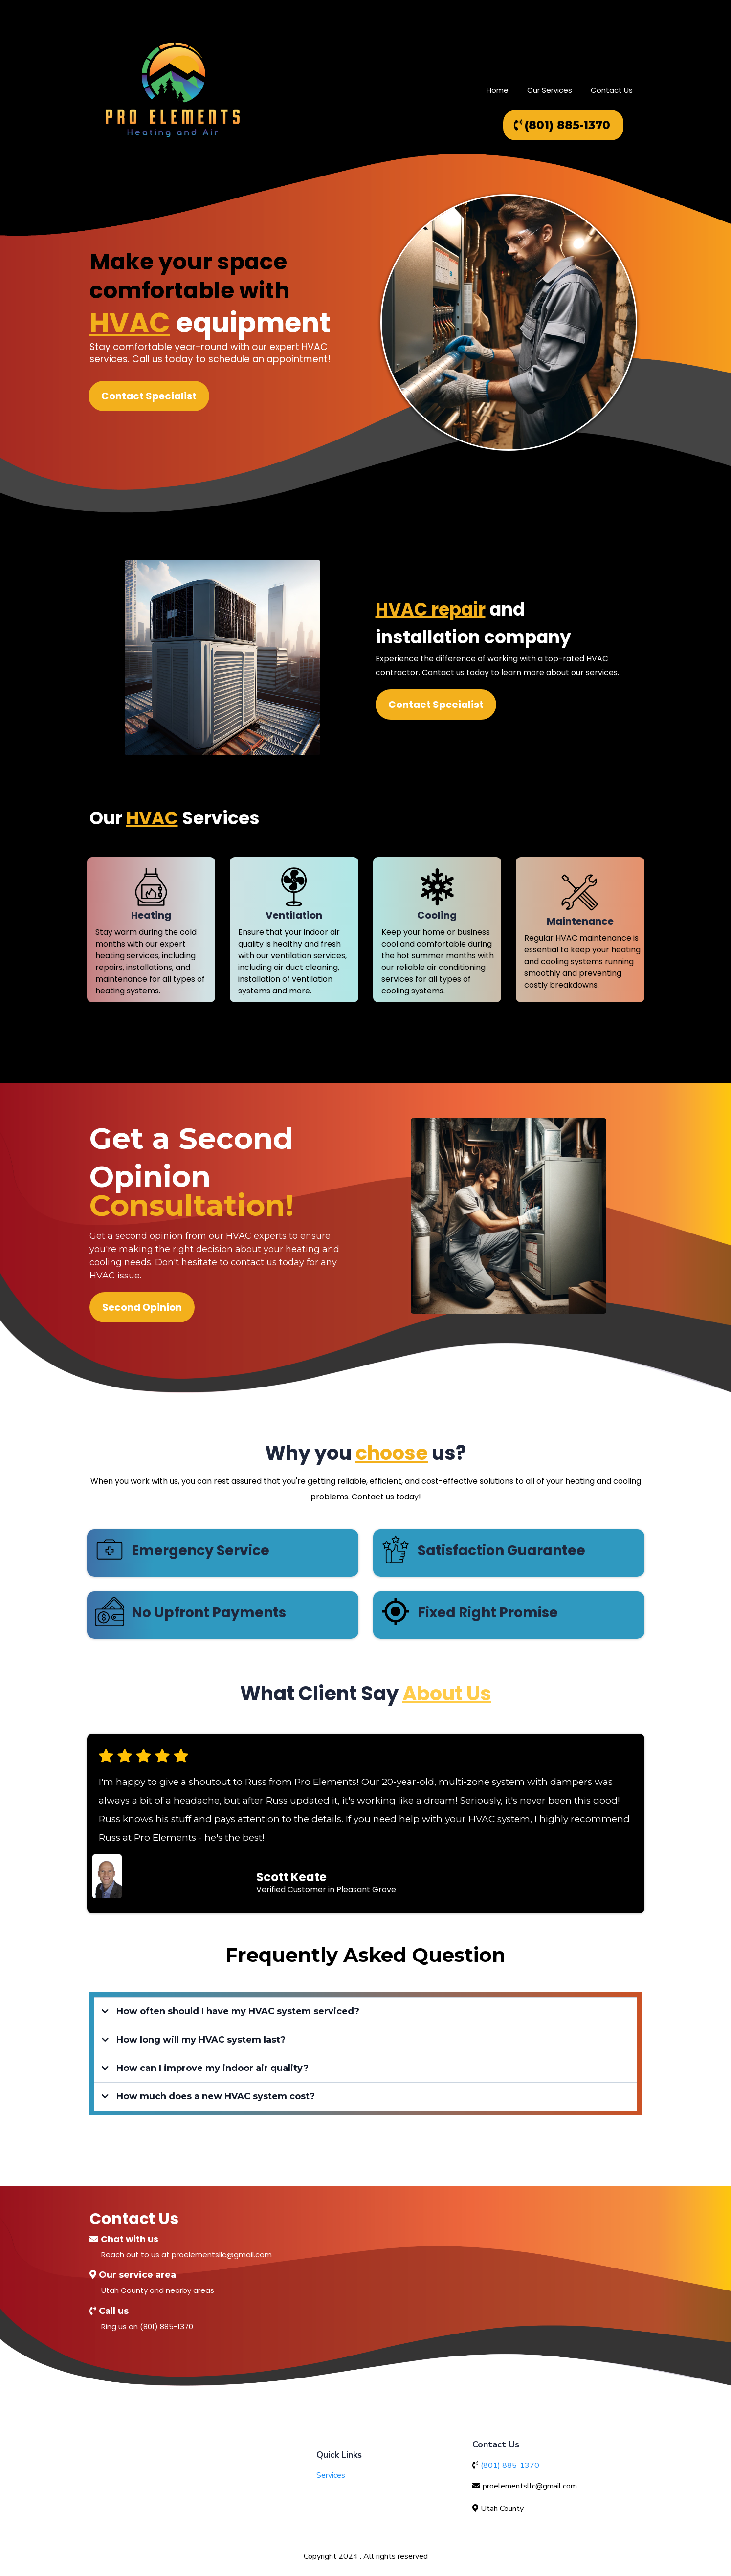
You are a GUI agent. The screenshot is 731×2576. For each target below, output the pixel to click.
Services (330, 2475)
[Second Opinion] (142, 1307)
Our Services (549, 90)
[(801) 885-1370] (563, 125)
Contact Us (612, 90)
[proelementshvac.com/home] (172, 89)
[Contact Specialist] (148, 396)
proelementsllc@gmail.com (530, 2486)
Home (498, 90)
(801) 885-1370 (510, 2465)
